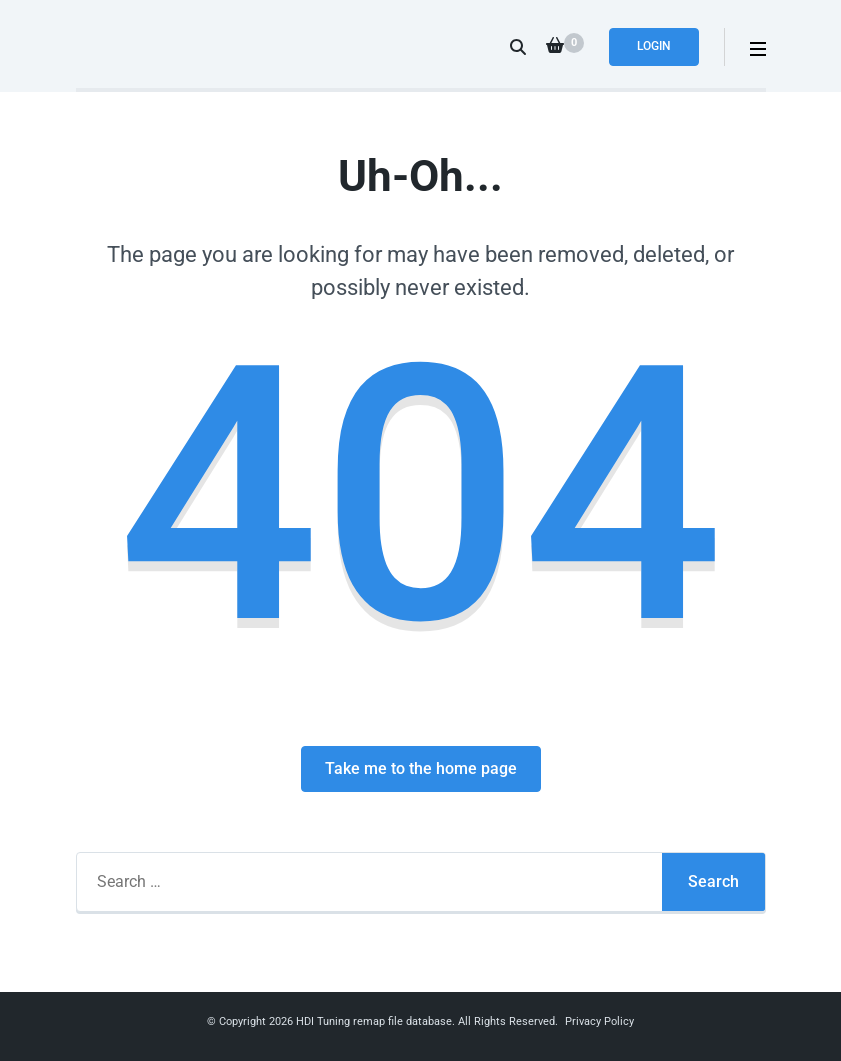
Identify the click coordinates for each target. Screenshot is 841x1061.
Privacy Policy (599, 1021)
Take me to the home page (421, 768)
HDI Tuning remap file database (374, 1021)
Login (654, 46)
